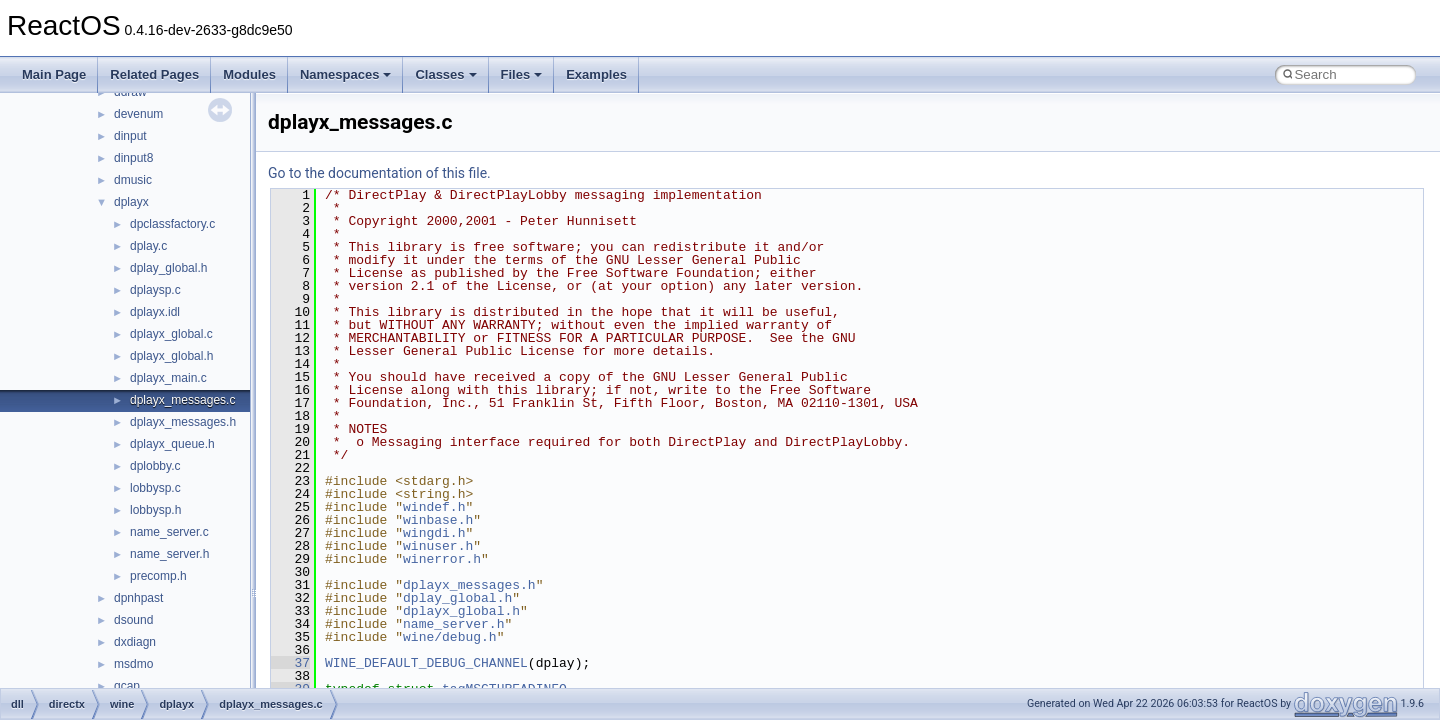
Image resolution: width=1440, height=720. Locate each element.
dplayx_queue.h (172, 444)
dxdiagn (135, 642)
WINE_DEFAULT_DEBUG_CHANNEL (426, 663)
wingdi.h (434, 533)
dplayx (131, 202)
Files (522, 74)
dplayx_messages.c (182, 400)
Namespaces (346, 74)
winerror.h (442, 559)
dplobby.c (155, 466)
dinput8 (133, 158)
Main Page (54, 74)
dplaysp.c (155, 290)
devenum (138, 114)
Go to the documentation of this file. (379, 173)
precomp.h (158, 576)
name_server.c (169, 532)
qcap (127, 686)
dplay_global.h (168, 268)
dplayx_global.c (171, 334)
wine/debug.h (450, 637)
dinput (130, 136)
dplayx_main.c (168, 378)
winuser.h (438, 546)
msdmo (133, 664)
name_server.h (169, 554)
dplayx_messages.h (183, 422)
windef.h (434, 507)
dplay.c (148, 246)
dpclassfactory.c (172, 224)
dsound (133, 620)
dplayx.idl (155, 312)
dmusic (133, 180)
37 (290, 663)
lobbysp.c (155, 488)
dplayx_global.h (171, 356)
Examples (596, 74)
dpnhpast (138, 598)
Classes (445, 74)
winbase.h (438, 520)
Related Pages (154, 74)
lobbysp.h (155, 510)
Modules (249, 74)
